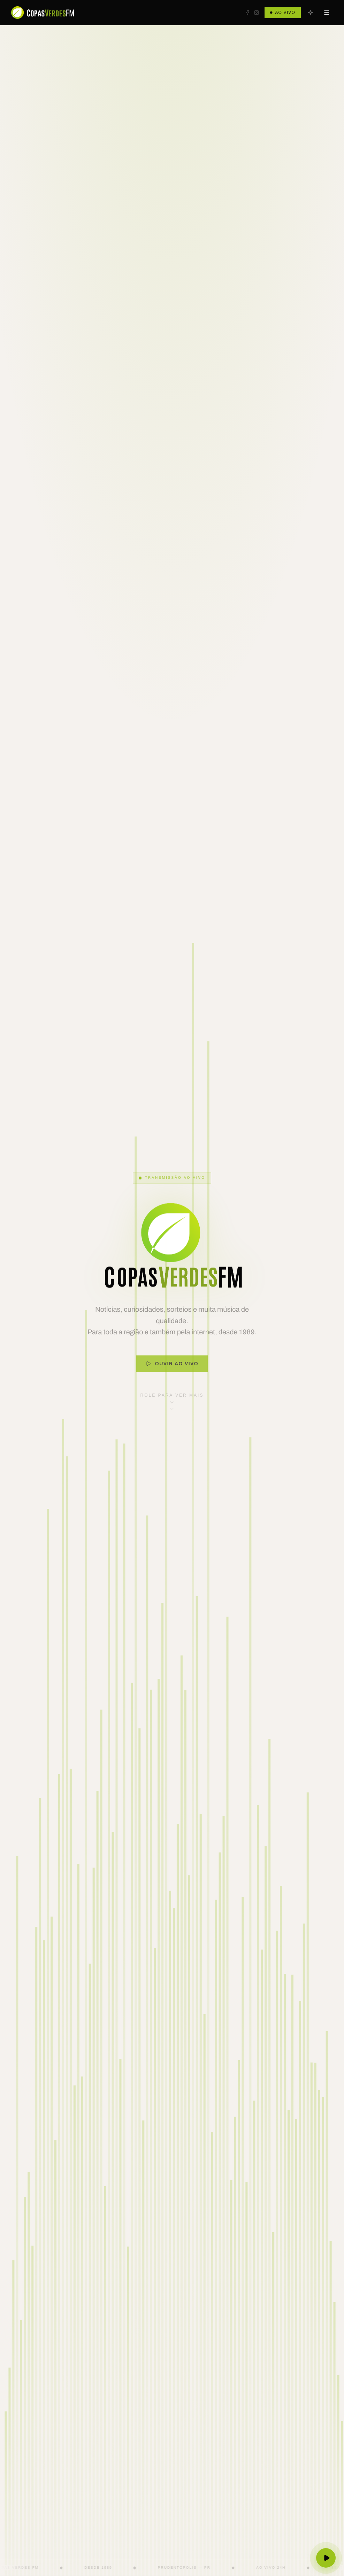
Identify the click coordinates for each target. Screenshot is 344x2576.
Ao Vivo (282, 12)
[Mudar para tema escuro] (310, 12)
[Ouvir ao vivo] (326, 2558)
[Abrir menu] (326, 12)
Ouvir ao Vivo (172, 1373)
